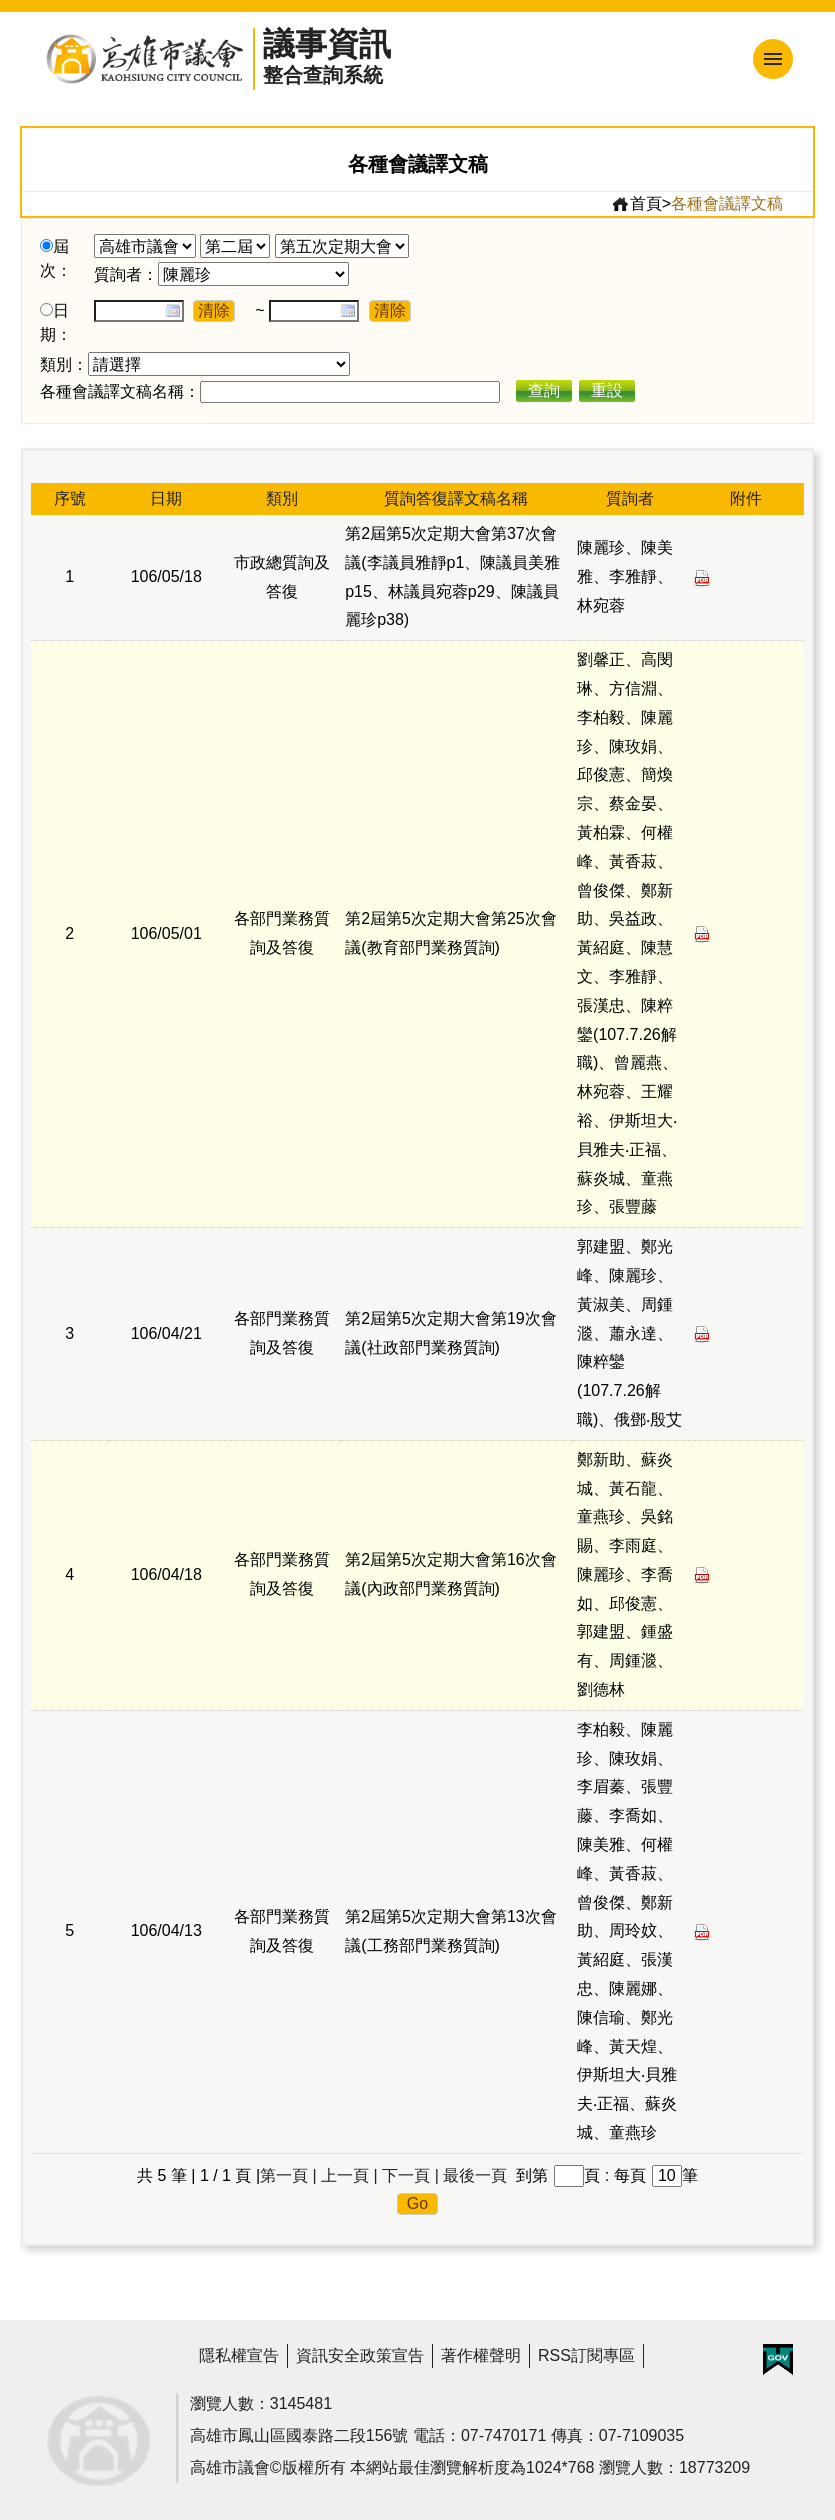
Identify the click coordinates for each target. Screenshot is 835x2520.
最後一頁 (475, 2175)
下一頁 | (410, 2175)
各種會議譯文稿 (727, 203)
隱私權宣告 (239, 2355)
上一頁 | (349, 2175)
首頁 (636, 204)
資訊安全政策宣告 (360, 2355)
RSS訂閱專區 (586, 2355)
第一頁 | (288, 2175)
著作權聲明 (481, 2355)
